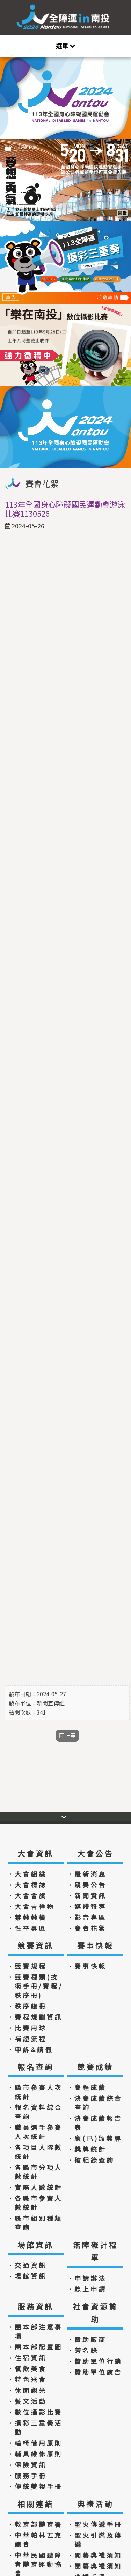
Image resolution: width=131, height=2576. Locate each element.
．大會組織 (27, 1873)
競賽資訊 (35, 1945)
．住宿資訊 (27, 2357)
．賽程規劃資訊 (35, 2016)
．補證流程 (27, 2038)
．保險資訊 (27, 2464)
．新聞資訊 (87, 1895)
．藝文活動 (27, 2401)
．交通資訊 (27, 2265)
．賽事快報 (87, 1965)
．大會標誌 (27, 1884)
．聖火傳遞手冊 (95, 2524)
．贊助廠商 (87, 2339)
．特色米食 (27, 2379)
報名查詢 (35, 2067)
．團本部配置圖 (35, 2346)
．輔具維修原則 (35, 2453)
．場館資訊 (27, 2275)
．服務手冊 (27, 2475)
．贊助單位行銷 (95, 2361)
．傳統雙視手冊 (35, 2486)
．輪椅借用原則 (35, 2442)
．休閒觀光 (27, 2390)
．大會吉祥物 (31, 1906)
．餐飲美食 (27, 2368)
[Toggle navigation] (65, 46)
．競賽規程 (27, 1965)
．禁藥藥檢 (27, 1917)
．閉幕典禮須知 (95, 2565)
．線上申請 (87, 2288)
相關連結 (35, 2504)
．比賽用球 (27, 2027)
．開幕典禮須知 (95, 2555)
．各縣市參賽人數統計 (35, 2202)
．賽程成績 (87, 2087)
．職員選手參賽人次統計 (35, 2132)
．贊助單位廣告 (95, 2371)
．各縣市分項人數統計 (35, 2172)
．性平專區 (27, 1928)
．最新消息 (87, 1873)
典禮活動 (95, 2504)
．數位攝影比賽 (35, 2411)
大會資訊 (35, 1853)
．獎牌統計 (87, 2149)
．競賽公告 (87, 1884)
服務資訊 (35, 2306)
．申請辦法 (87, 2278)
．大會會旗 (27, 1895)
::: (125, 17)
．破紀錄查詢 (91, 2159)
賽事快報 (95, 1945)
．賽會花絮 (87, 1928)
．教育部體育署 (35, 2524)
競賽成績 (95, 2067)
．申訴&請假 (30, 2049)
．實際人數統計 (35, 2187)
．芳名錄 (83, 2350)
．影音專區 (87, 1917)
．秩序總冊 (27, 2005)
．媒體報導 (87, 1906)
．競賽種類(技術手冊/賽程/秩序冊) (35, 1986)
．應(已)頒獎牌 (94, 2138)
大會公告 (95, 1853)
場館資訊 (35, 2244)
